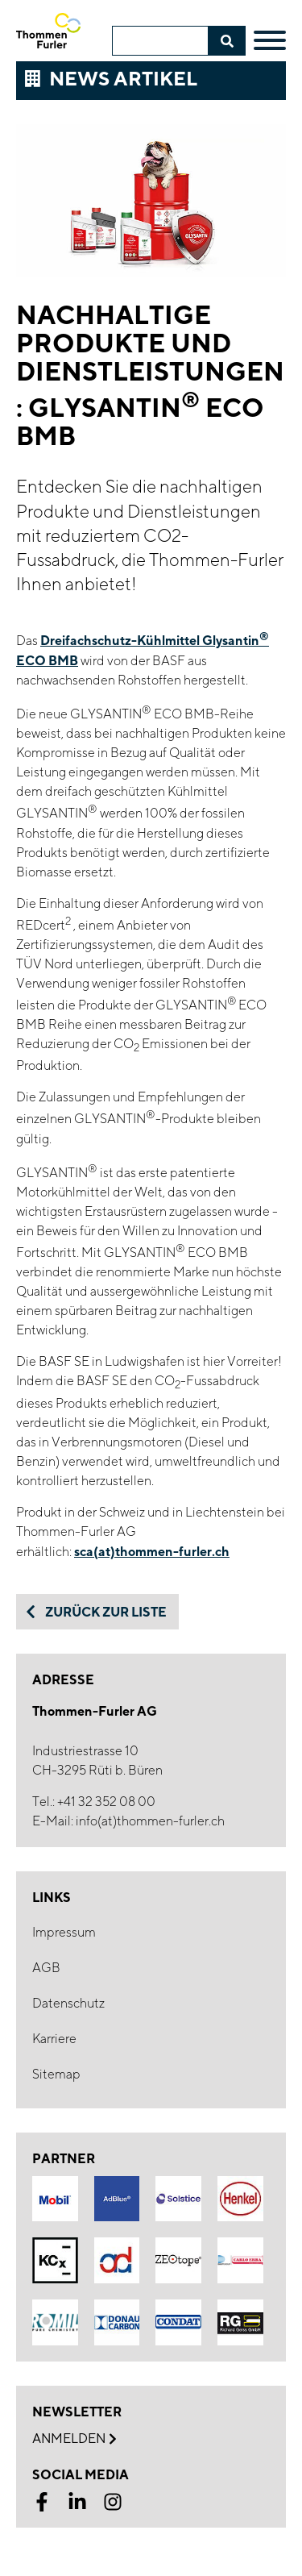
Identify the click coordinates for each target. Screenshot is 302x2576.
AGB (46, 1967)
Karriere (54, 2038)
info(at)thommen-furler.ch (150, 1821)
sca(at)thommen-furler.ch (152, 1551)
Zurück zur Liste (95, 1612)
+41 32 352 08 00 (106, 1801)
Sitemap (56, 2074)
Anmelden (74, 2439)
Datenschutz (68, 2003)
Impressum (64, 1932)
